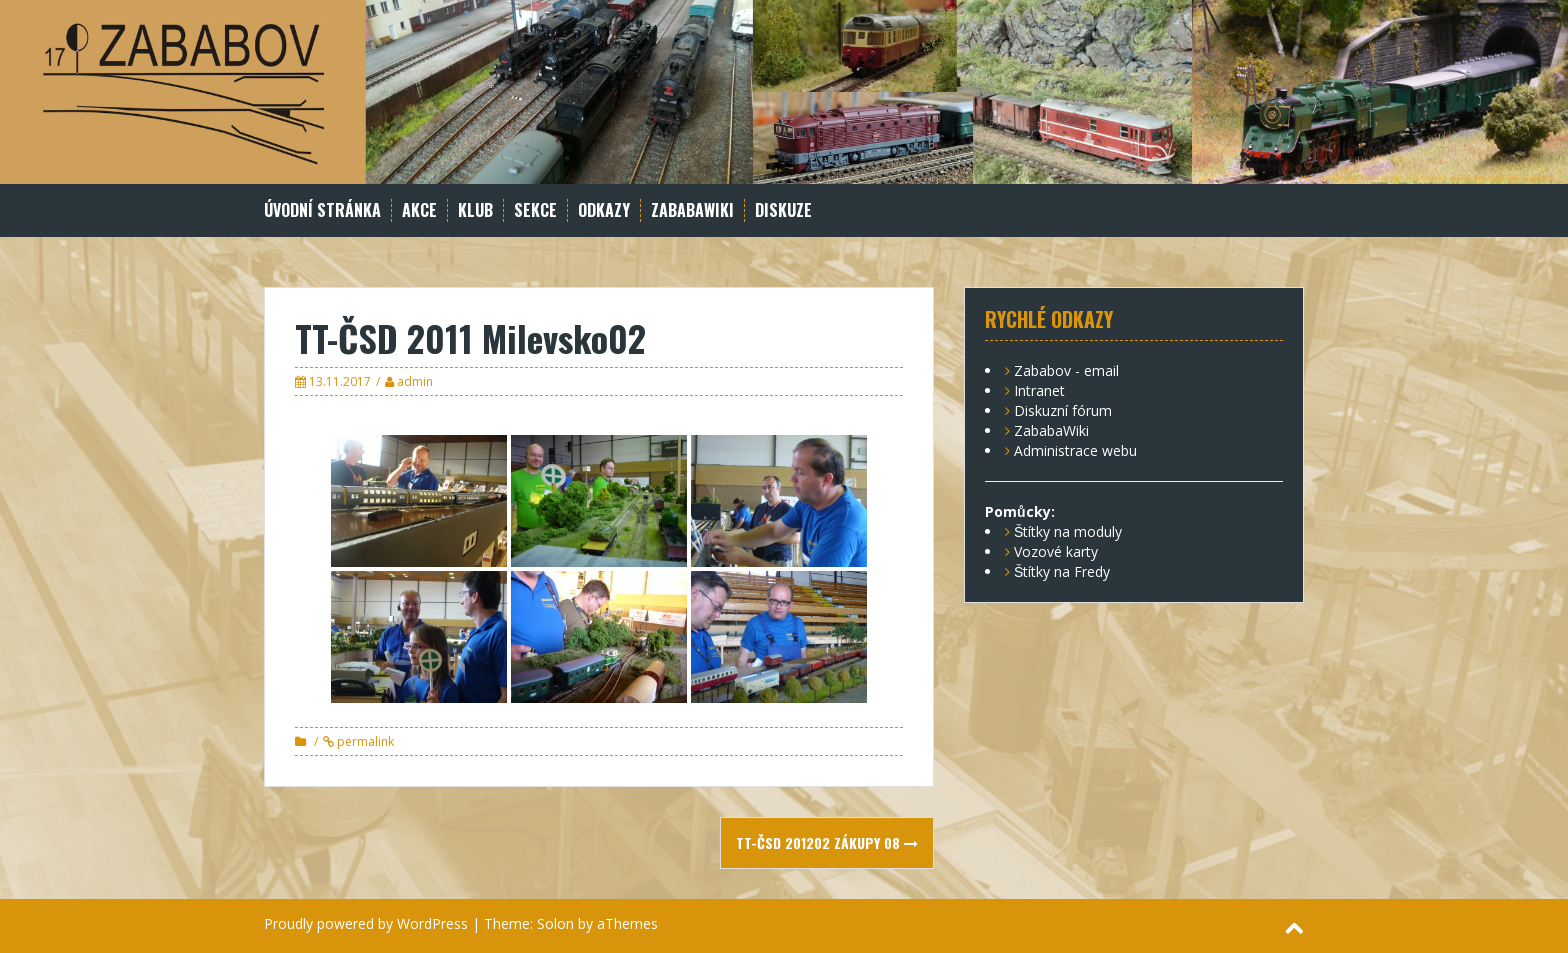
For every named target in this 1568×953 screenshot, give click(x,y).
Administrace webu (1075, 450)
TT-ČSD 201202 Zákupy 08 (827, 842)
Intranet (1039, 390)
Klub (475, 210)
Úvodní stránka (322, 210)
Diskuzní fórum (1063, 410)
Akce (419, 210)
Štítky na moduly (1068, 531)
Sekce (535, 210)
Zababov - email (1066, 370)
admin (415, 381)
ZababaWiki (692, 210)
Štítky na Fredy (1062, 571)
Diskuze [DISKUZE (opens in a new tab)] (783, 210)
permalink (364, 741)
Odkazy (604, 210)
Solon (555, 923)
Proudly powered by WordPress (366, 923)
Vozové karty (1056, 551)
